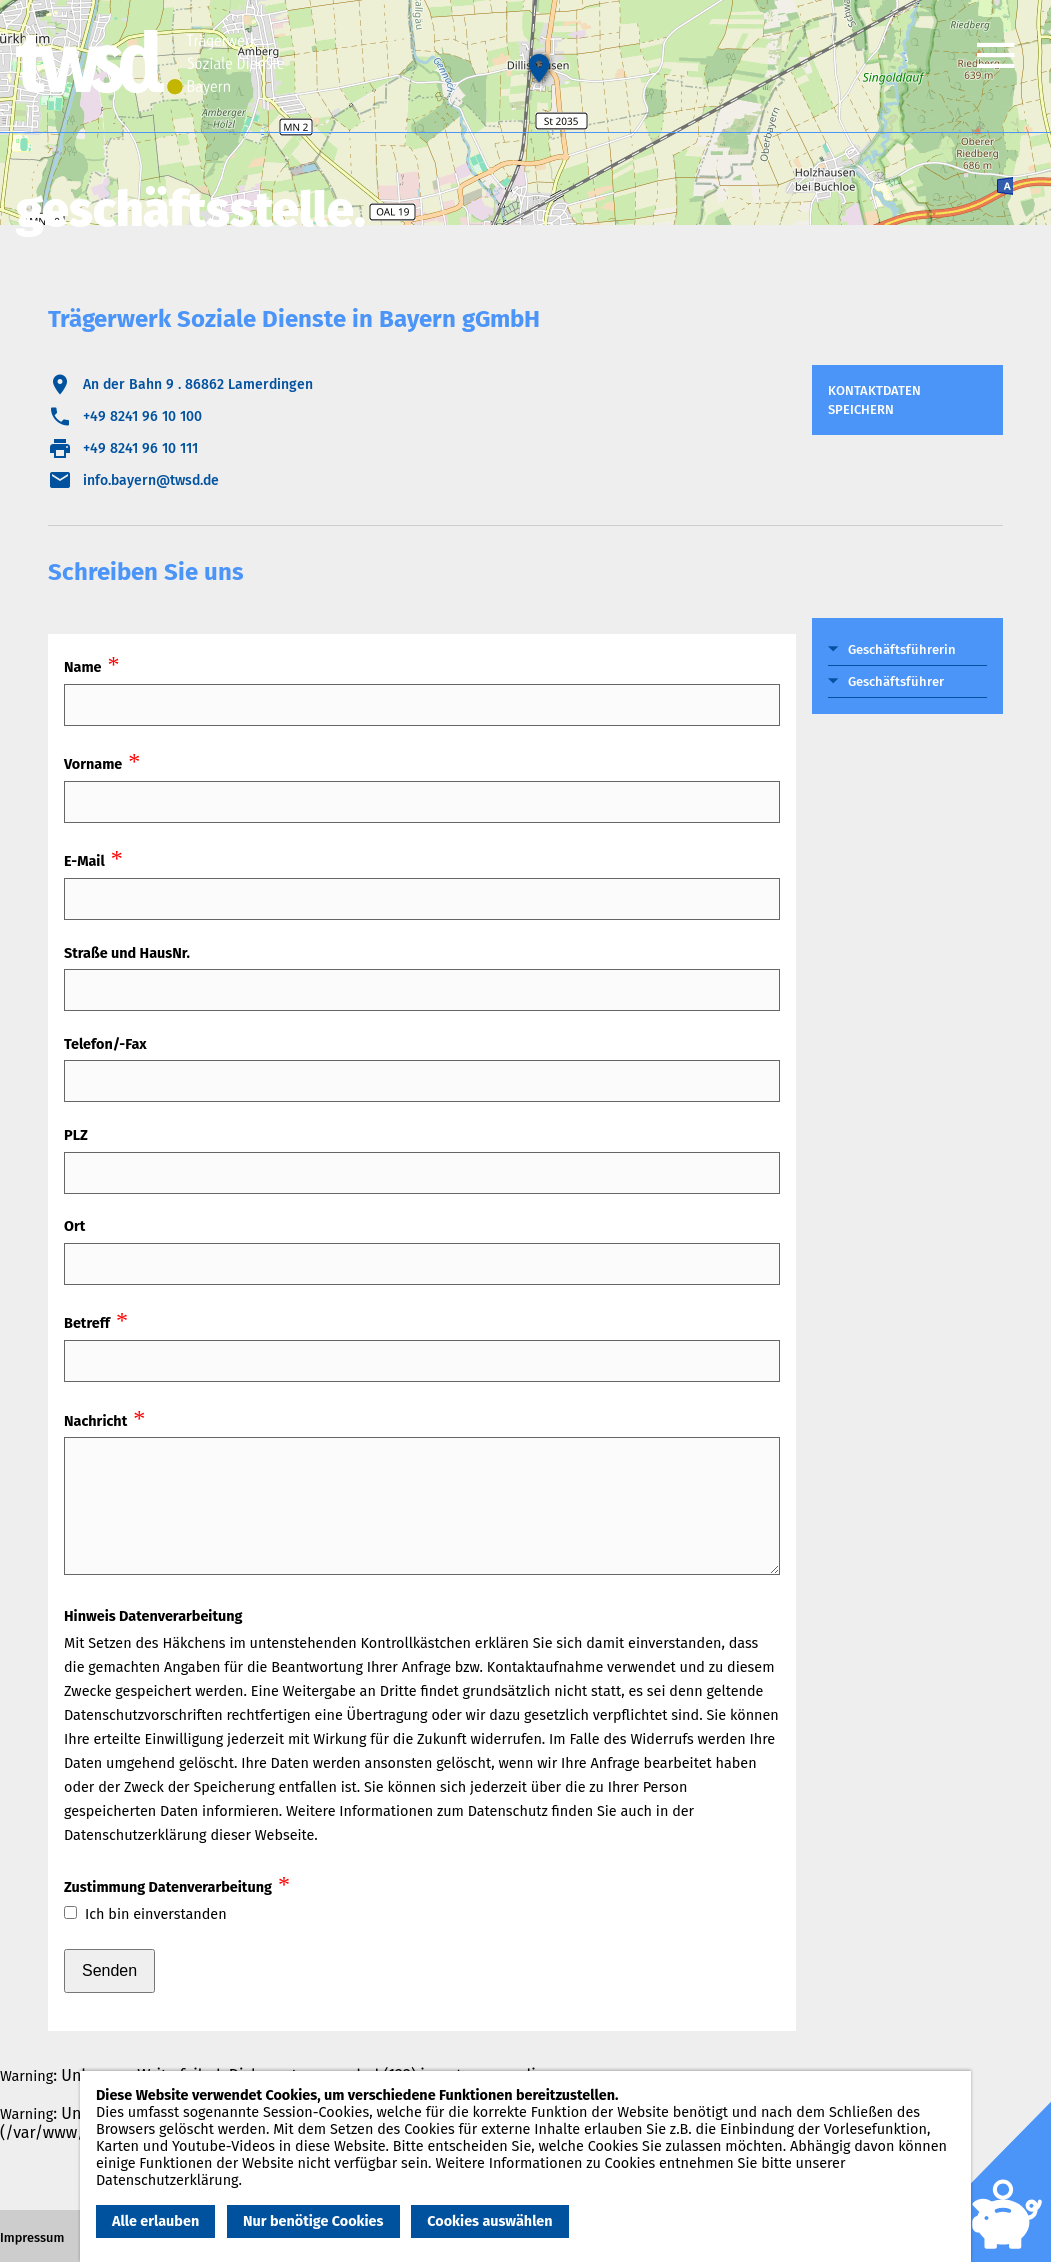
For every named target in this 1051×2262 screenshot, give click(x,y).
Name (83, 667)
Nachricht (95, 1421)
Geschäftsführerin (902, 649)
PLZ (76, 1135)
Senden (109, 1970)
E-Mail (84, 861)
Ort (74, 1226)
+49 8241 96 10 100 (142, 416)
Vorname (93, 764)
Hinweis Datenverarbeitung (153, 1616)
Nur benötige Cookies (313, 2221)
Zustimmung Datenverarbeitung (168, 1887)
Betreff (87, 1323)
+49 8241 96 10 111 (140, 448)
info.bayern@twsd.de (151, 480)
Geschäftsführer (896, 681)
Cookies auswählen (489, 2221)
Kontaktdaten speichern (874, 400)
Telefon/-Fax (105, 1044)
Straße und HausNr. (127, 953)
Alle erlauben (155, 2221)
